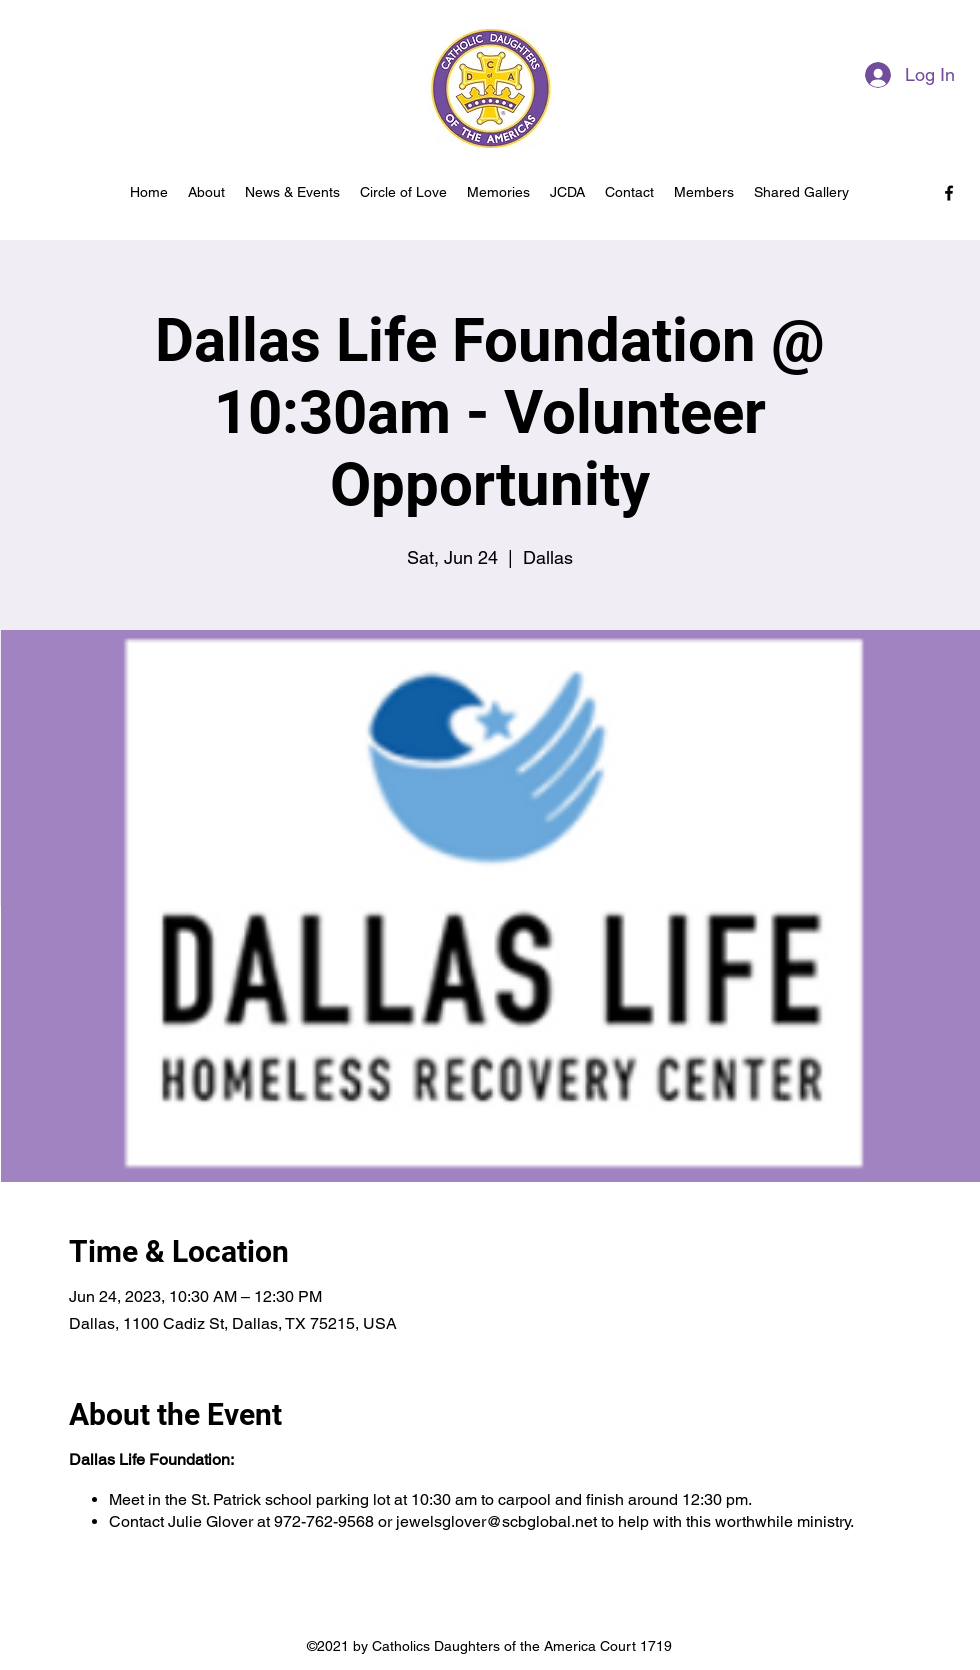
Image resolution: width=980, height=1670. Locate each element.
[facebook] (949, 193)
